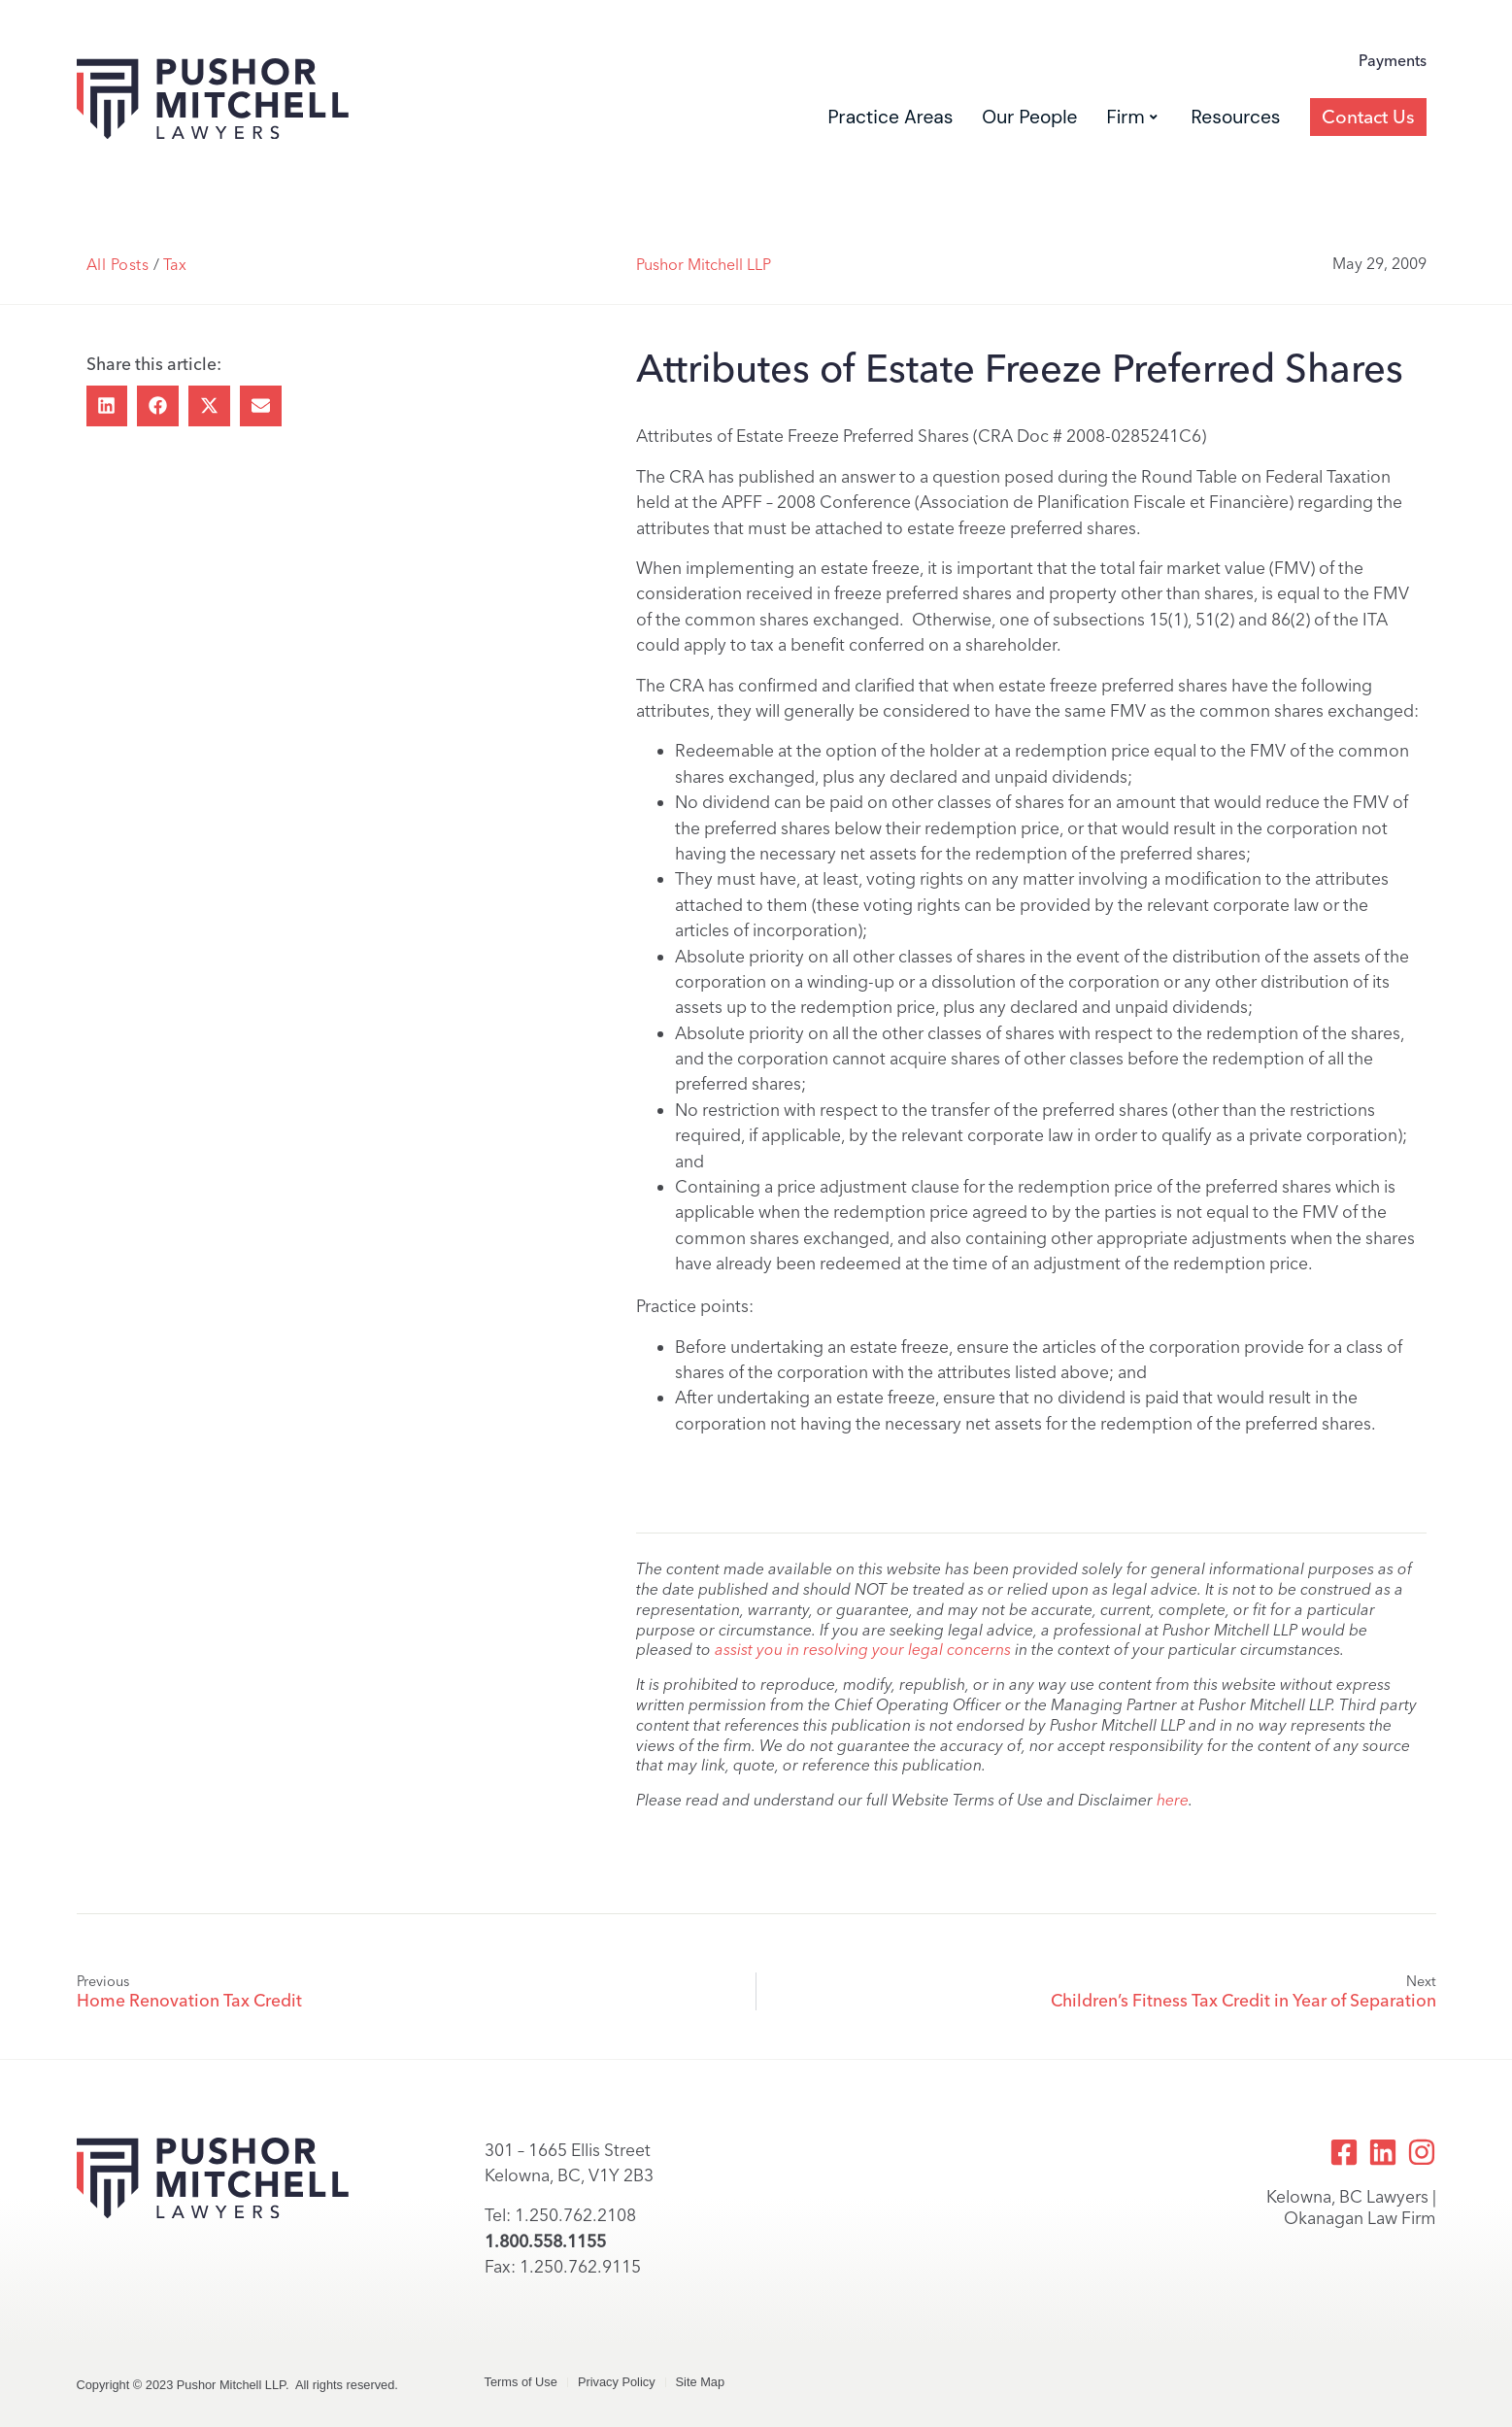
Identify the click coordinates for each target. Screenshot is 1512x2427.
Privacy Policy (616, 2382)
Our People (1029, 117)
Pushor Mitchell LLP (703, 264)
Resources (1236, 117)
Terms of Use (521, 2382)
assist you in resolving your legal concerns (863, 1649)
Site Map (700, 2382)
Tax (174, 264)
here (1173, 1800)
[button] (107, 406)
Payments (1393, 60)
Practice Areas (890, 117)
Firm (1131, 117)
